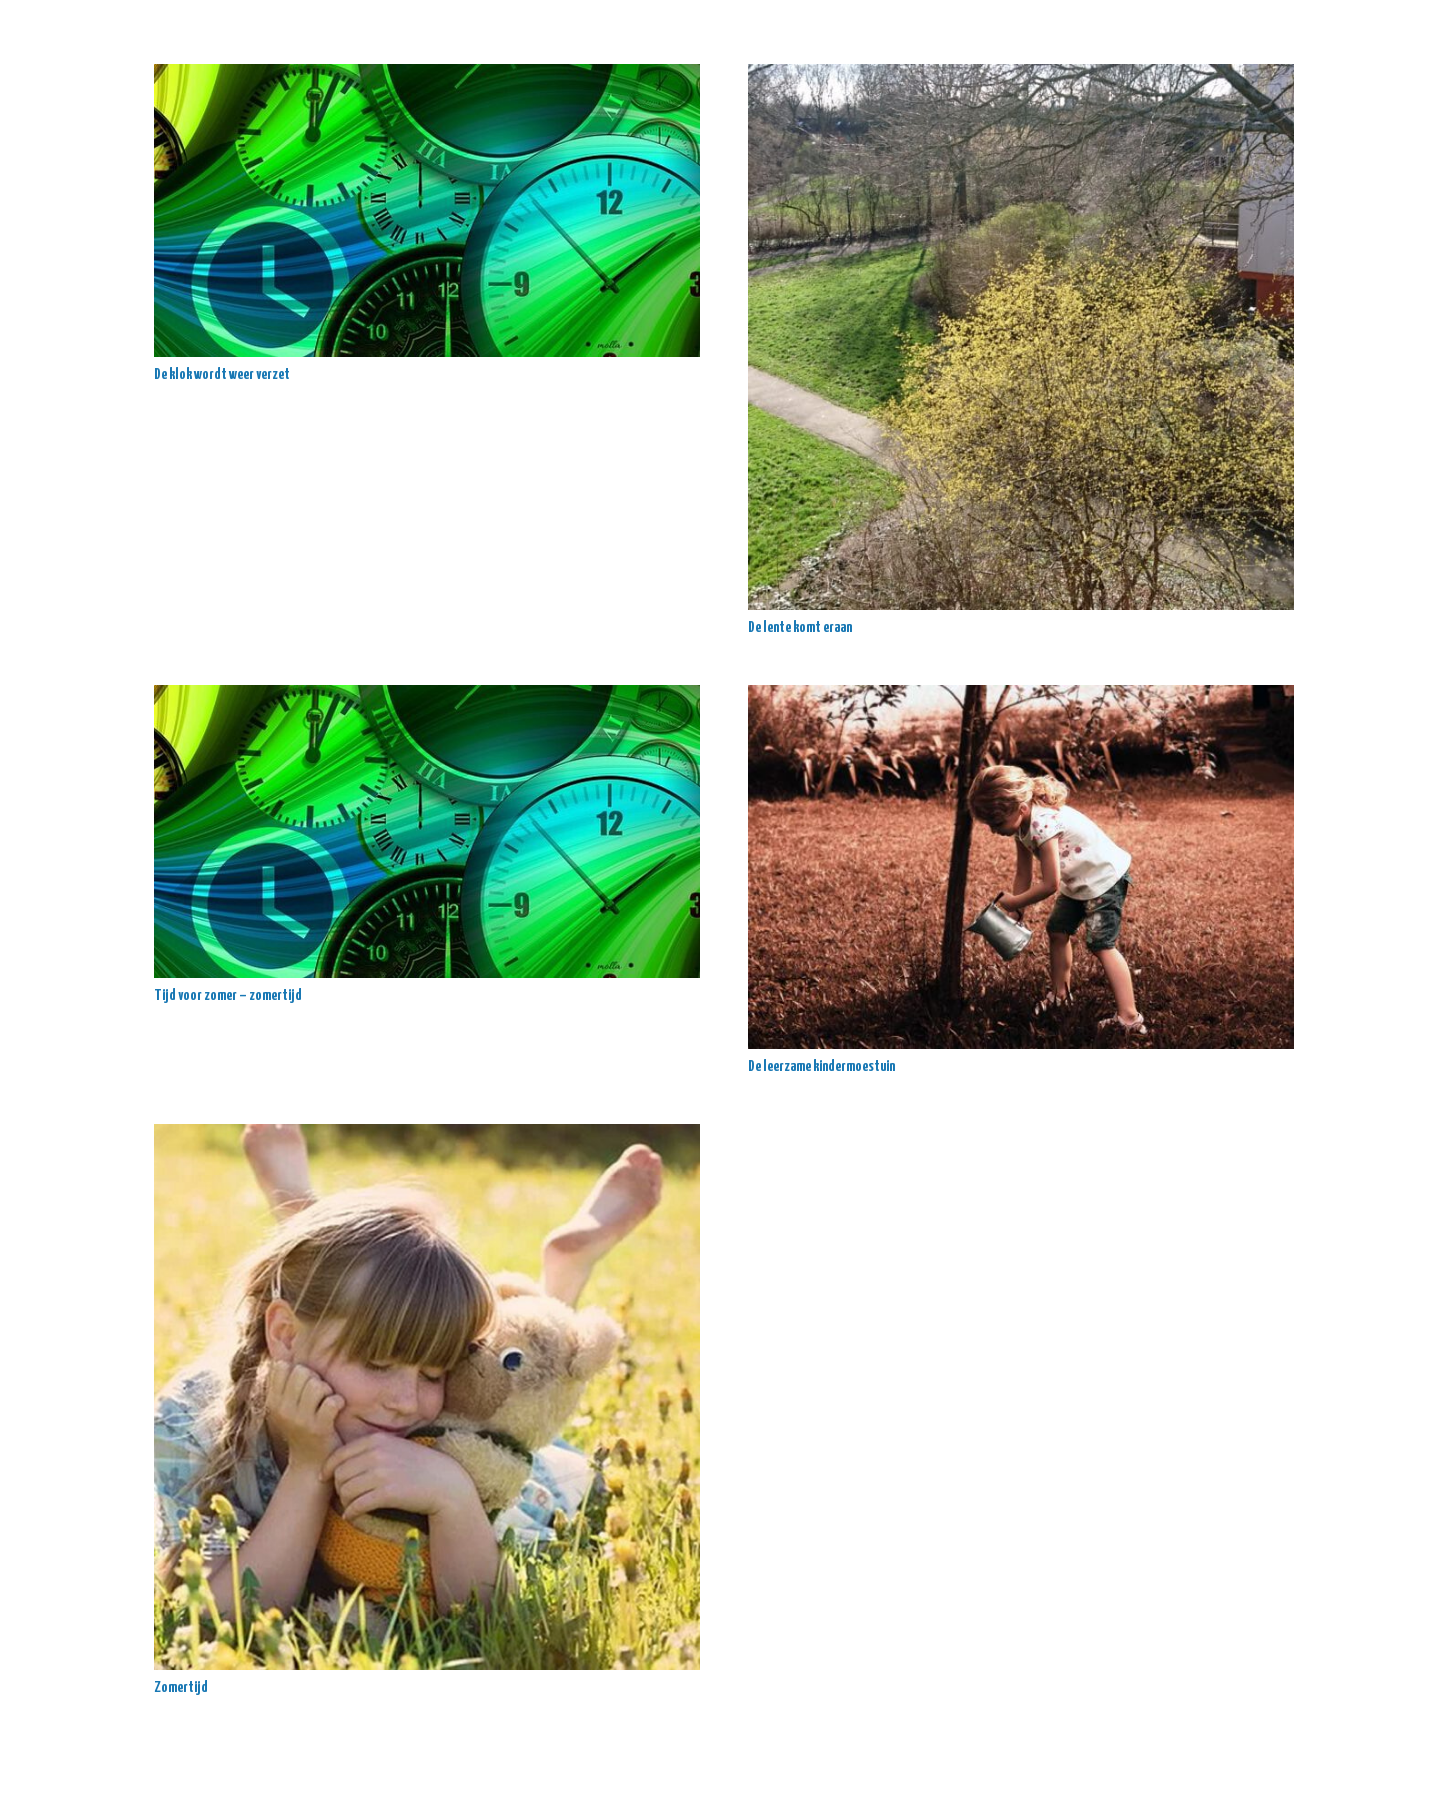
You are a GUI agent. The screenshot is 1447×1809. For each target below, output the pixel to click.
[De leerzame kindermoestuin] (1021, 867)
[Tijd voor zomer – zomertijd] (427, 831)
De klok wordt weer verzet (222, 374)
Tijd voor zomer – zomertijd (228, 995)
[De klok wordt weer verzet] (427, 210)
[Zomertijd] (427, 1397)
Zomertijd (181, 1687)
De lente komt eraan (800, 627)
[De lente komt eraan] (1021, 337)
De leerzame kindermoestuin (821, 1066)
